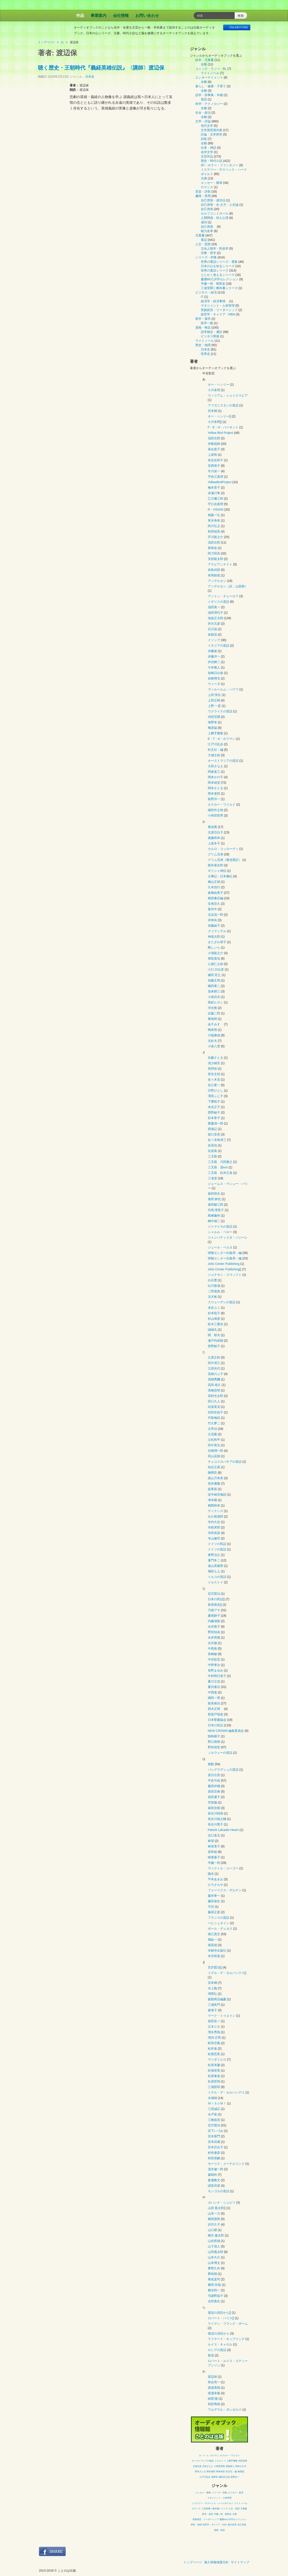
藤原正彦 (214, 1912)
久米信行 (214, 887)
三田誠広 (214, 2109)
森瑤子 (212, 2010)
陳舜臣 (212, 1472)
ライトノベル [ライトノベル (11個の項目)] (240, 2503)
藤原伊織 (214, 1786)
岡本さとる (215, 788)
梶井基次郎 (215, 865)
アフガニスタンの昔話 (223, 405)
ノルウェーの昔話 (220, 1752)
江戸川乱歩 (215, 744)
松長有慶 (214, 2065)
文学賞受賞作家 (211, 130)
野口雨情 (214, 1741)
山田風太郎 (215, 2252)
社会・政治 (203, 112)
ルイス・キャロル (220, 2344)
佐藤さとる (215, 1057)
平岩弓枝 (214, 1780)
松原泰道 (214, 2076)
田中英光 (214, 1445)
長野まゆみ (215, 1670)
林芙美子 (214, 1846)
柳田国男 (214, 2219)
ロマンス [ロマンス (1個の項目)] (196, 2508)
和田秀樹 (214, 2404)
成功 (204, 222)
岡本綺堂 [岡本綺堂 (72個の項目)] (220, 2471)
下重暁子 (214, 1101)
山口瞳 (212, 2230)
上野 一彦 (214, 706)
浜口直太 (214, 1835)
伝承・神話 (208, 147)
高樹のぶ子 (215, 1374)
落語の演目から (218, 2333)
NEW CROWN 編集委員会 (226, 1730)
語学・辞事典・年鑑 (209, 95)
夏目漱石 (214, 1687)
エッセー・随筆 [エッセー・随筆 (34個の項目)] (203, 2492)
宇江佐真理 (215, 504)
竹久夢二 (214, 1423)
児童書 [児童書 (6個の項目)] (243, 2508)
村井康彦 (214, 2152)
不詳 (211, 1906)
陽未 (211, 1873)
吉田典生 (214, 2301)
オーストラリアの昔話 (223, 760)
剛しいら (214, 947)
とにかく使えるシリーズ (218, 275)
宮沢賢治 (214, 1593)
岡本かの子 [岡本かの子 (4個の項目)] (240, 2466)
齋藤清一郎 (215, 1123)
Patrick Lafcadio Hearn (223, 1830)
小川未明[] (215, 422)
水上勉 (212, 1988)
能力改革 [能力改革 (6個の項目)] (232, 2524)
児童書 (200, 235)
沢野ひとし (215, 1090)
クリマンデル (217, 931)
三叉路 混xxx (218, 1167)
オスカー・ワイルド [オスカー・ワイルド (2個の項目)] (230, 2455)
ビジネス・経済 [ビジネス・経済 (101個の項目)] (235, 2492)
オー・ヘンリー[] (219, 416)
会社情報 (121, 15)
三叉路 (212, 1156)
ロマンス (207, 187)
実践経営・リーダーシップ (219, 310)
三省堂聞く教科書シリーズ (219, 288)
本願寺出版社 (217, 1950)
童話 (204, 239)
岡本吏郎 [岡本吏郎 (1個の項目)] (211, 2471)
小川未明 (214, 390)
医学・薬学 (203, 318)
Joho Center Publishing (224, 1264)
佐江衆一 (214, 1085)
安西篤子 (214, 465)
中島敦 (212, 1648)
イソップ (214, 640)
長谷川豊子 (215, 1824)
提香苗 (212, 1489)
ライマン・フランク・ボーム (228, 2323)
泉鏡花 (212, 634)
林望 (211, 1841)
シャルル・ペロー (220, 1232)
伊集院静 (214, 443)
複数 (211, 1764)
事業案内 (98, 15)
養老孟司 (214, 2279)
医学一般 (207, 323)
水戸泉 (212, 2114)
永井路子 (214, 1626)
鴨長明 (212, 1029)
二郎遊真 (214, 1291)
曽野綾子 (214, 1112)
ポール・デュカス (220, 1928)
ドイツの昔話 (217, 1549)
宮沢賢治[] (215, 1967)
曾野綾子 (214, 1346)
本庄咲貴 (214, 1956)
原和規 (212, 1852)
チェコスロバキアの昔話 (225, 1461)
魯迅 (211, 2355)
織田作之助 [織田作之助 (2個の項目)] (224, 2477)
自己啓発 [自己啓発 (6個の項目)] (242, 2524)
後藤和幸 (214, 838)
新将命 (212, 548)
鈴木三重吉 (215, 1324)
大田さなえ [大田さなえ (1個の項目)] (207, 2466)
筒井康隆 (214, 1483)
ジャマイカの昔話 (220, 1226)
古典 (204, 178)
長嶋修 (212, 1654)
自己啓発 (207, 209)
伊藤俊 (212, 651)
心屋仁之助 (215, 964)
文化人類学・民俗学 (214, 248)
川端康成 (214, 1035)
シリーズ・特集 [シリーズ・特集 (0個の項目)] (219, 2492)
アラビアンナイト (220, 564)
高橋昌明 (214, 1390)
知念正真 (214, 1467)
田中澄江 (214, 1363)
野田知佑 (214, 1632)
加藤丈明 (214, 980)
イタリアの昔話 (218, 645)
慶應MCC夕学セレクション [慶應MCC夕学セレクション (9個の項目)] (233, 2519)
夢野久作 (214, 2268)
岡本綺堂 (214, 782)
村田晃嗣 (214, 2158)
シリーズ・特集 (206, 257)
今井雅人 (214, 667)
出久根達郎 (215, 1516)
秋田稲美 (214, 531)
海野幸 (212, 722)
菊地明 (212, 1019)
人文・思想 (203, 244)
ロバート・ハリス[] (221, 2318)
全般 (204, 64)
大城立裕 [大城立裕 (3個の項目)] (197, 2466)
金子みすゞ (215, 1024)
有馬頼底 (214, 575)
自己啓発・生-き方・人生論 (220, 204)
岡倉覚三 (214, 771)
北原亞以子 (215, 832)
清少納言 (214, 1063)
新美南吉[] (215, 1604)
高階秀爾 (214, 1379)
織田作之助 (215, 810)
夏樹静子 (214, 1615)
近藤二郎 (214, 1013)
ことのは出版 (75, 24)
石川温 (212, 629)
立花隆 (212, 1434)
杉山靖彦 (214, 1318)
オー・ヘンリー (218, 384)
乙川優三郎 (215, 498)
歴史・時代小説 (211, 161)
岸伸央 (212, 920)
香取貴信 (214, 958)
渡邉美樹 (214, 2387)
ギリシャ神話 (217, 870)
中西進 (212, 1692)
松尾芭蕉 (214, 2054)
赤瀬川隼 (214, 493)
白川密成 (214, 1285)
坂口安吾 (214, 1134)
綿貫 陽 (213, 2398)
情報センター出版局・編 (225, 1258)
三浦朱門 (214, 2004)
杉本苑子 (214, 1313)
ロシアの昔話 (217, 2350)
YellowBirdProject (219, 482)
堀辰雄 (212, 1945)
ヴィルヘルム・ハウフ (223, 689)
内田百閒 (214, 717)
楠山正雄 (214, 881)
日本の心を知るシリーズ (218, 266)
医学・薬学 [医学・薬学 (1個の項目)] (207, 2514)
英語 (204, 99)
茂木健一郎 (215, 2169)
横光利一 (214, 2290)
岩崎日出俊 (215, 673)
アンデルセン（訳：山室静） (228, 586)
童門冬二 (214, 1560)
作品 (80, 15)
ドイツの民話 (217, 1544)
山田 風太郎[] (217, 2208)
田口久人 (214, 1401)
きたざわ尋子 (217, 942)
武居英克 (214, 1407)
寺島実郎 (214, 1527)
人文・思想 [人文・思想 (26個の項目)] (234, 2508)
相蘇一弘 (214, 515)
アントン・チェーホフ (223, 596)
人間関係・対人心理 (214, 218)
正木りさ (214, 2026)
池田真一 (214, 607)
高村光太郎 (215, 1396)
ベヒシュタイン (218, 1923)
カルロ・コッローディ (223, 849)
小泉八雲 (214, 1046)
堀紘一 (212, 1939)
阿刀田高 (214, 553)
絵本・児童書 (204, 60)
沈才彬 (212, 1296)
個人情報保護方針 (216, 2562)
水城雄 (212, 2098)
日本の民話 (215, 1725)
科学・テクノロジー (209, 103)
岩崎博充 (214, 678)
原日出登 (214, 1775)
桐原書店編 (215, 898)
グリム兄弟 (215, 854)
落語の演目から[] (219, 2312)
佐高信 (212, 1145)
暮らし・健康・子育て (210, 86)
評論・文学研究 (211, 134)
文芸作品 (207, 156)
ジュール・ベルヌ (220, 1247)
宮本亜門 (214, 2136)
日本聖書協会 (217, 1720)
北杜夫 (212, 1040)
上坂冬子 (214, 843)
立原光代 (214, 1368)
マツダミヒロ (217, 2059)
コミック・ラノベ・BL (211, 68)
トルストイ (215, 1582)
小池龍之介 (215, 953)
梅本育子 (214, 487)
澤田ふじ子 (215, 1096)
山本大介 (214, 2257)
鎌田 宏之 (214, 975)
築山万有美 (215, 1478)
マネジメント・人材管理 (218, 305)
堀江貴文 (214, 1934)
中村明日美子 (217, 1676)
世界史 (205, 354)
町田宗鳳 (214, 2043)
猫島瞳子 (214, 1736)
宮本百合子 (215, 2147)
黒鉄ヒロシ (215, 1002)
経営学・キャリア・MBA (218, 314)
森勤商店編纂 (217, 1999)
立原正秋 (214, 1357)
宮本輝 (212, 411)
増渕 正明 (214, 2037)
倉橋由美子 (215, 892)
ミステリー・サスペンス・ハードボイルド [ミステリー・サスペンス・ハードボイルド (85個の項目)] (212, 2503)
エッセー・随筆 (211, 182)
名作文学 (207, 152)
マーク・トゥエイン (221, 2015)
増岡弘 (212, 1993)
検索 (241, 15)
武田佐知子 (215, 1412)
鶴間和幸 (214, 1505)
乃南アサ (214, 1610)
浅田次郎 (214, 438)
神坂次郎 (214, 936)
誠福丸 (212, 1329)
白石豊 (212, 1280)
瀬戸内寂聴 (215, 1340)
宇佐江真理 (215, 476)
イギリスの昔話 (218, 601)
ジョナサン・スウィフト (225, 1274)
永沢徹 (212, 1643)
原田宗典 (214, 1791)
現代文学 (207, 125)
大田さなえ (215, 766)
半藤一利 (214, 1863)
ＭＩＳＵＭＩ (217, 2103)
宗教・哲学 (208, 253)
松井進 (212, 2048)
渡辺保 (212, 2376)
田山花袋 (214, 1456)
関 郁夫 (214, 1335)
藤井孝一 (214, 1895)
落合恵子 (214, 449)
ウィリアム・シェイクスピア (228, 395)
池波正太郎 (215, 618)
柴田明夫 (214, 1193)
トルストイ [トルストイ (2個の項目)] (220, 2461)
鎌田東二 (214, 986)
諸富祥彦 (214, 2185)
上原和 (212, 454)
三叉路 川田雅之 (220, 1162)
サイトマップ (240, 2562)
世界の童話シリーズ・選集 (219, 261)
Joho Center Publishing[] (224, 1269)
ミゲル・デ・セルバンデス (226, 2092)
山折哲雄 (214, 2241)
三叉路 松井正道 (220, 1172)
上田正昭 (214, 700)
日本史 (89, 76)
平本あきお (215, 1879)
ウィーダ (214, 684)
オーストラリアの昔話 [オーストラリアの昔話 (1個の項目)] (203, 2461)
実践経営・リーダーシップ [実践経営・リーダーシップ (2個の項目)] (206, 2519)
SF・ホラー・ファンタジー (220, 165)
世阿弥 (212, 1068)
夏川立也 (214, 1681)
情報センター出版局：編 (225, 1253)
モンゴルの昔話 (218, 2191)
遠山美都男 (215, 1566)
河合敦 (212, 1008)
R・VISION (216, 509)
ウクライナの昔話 (220, 711)
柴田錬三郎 (215, 1204)
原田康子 (214, 1797)
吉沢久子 (214, 2224)
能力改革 (207, 231)
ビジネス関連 (210, 336)
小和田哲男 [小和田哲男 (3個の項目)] (219, 2466)
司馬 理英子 (216, 1210)
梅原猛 (212, 727)
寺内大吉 (214, 1522)
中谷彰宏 (214, 1659)
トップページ (46, 42)
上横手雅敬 (215, 733)
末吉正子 (214, 1107)
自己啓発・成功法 (213, 200)
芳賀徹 (212, 1802)
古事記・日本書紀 (220, 876)
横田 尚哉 (214, 2284)
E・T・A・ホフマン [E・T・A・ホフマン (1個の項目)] (209, 2455)
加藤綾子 (214, 925)
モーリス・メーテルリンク (226, 2163)
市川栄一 (214, 471)
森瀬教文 (214, 2180)
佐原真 (212, 1151)
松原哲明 (214, 2081)
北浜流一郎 (215, 914)
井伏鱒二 (214, 662)
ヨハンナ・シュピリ (221, 2202)
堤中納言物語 (217, 1494)
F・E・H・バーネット (223, 427)
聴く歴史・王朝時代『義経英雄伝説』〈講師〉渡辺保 (101, 68)
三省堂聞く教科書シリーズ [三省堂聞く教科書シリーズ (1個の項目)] (214, 2508)
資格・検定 (203, 327)
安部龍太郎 (215, 559)
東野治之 (214, 1555)
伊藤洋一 (214, 656)
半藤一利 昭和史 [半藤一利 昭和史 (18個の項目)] (222, 2514)
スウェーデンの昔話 (221, 1302)
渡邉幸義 (214, 2393)
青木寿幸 (214, 520)
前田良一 (214, 2021)
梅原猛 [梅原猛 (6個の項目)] (241, 2471)
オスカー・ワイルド (221, 804)
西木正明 (215, 1709)
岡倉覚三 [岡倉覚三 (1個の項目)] (230, 2466)
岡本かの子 (215, 777)
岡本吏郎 (214, 793)
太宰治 (212, 1428)
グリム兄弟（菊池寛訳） (225, 860)
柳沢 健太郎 (216, 2235)
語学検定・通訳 (211, 332)
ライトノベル (210, 73)
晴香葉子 (214, 1857)
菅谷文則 (214, 1074)
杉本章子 (214, 1118)
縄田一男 (214, 1698)
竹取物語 (214, 1417)
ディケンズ (215, 1511)
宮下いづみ (215, 2131)
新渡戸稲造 (215, 1714)
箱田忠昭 (214, 1808)
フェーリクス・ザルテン (225, 1890)
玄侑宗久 (214, 903)
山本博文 (214, 2263)
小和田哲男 (215, 815)
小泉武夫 (214, 997)
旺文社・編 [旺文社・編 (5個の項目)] (231, 2471)
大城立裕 (214, 755)
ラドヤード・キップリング (226, 2339)
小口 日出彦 (216, 969)
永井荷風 (214, 1637)
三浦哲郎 (214, 2087)
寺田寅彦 (214, 1533)
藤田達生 (214, 1901)
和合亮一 (214, 2382)
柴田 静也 (214, 1199)
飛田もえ (214, 1571)
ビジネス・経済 (206, 292)
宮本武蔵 (214, 2141)
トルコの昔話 (217, 1576)
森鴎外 (212, 2174)
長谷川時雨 (215, 1813)
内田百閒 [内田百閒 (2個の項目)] (242, 2461)
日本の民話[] (216, 1599)
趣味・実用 (203, 196)
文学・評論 (203, 121)
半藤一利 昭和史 (213, 283)
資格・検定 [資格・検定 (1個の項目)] (219, 2530)
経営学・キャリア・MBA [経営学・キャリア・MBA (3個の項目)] (215, 2524)
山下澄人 (214, 2246)
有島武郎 (214, 570)
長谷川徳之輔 (217, 1819)
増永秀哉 (214, 2032)
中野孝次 (214, 1665)
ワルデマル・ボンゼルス (225, 2409)
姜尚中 (212, 909)
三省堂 (212, 1178)
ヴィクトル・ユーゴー (223, 1868)
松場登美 (214, 2070)
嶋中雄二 (214, 1221)
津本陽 (212, 1500)
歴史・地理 (203, 345)
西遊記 (212, 1129)
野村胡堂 (214, 1747)
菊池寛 (212, 827)
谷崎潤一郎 (215, 1450)
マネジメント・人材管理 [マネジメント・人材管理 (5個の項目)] (219, 2498)
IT (202, 297)
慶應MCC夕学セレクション (220, 279)
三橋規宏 (214, 2120)
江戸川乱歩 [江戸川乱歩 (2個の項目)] (205, 2477)
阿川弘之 (214, 526)
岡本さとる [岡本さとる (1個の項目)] (200, 2471)
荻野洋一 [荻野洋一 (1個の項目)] (235, 2477)
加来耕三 (214, 991)
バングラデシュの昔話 (223, 1769)
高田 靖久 (214, 1385)
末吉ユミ (214, 1307)
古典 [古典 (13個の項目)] (234, 2514)
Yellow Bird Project (220, 432)
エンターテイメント (209, 77)
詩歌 (204, 139)
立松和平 (214, 1439)
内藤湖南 (214, 1621)
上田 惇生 (214, 695)
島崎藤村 (214, 1215)
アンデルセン (217, 581)
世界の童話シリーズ (214, 270)
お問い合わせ (147, 15)
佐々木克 (214, 1079)
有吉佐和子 (215, 460)
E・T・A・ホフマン (221, 738)
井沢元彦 (214, 623)
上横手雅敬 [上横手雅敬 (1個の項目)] (231, 2461)
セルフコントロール (214, 213)
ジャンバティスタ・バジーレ (228, 1237)
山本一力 (214, 2213)
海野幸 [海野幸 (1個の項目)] (214, 2477)
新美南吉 (214, 1703)
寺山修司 (214, 1538)
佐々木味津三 (217, 1140)
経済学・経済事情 (214, 301)
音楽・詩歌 (203, 191)
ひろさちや (215, 1884)
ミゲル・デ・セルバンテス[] (227, 1973)
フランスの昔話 (218, 1917)
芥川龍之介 (215, 537)
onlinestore (236, 27)
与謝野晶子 (215, 2295)
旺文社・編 (215, 749)
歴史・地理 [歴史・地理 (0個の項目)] (196, 2524)
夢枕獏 (212, 2274)
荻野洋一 (214, 799)
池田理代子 (215, 612)
